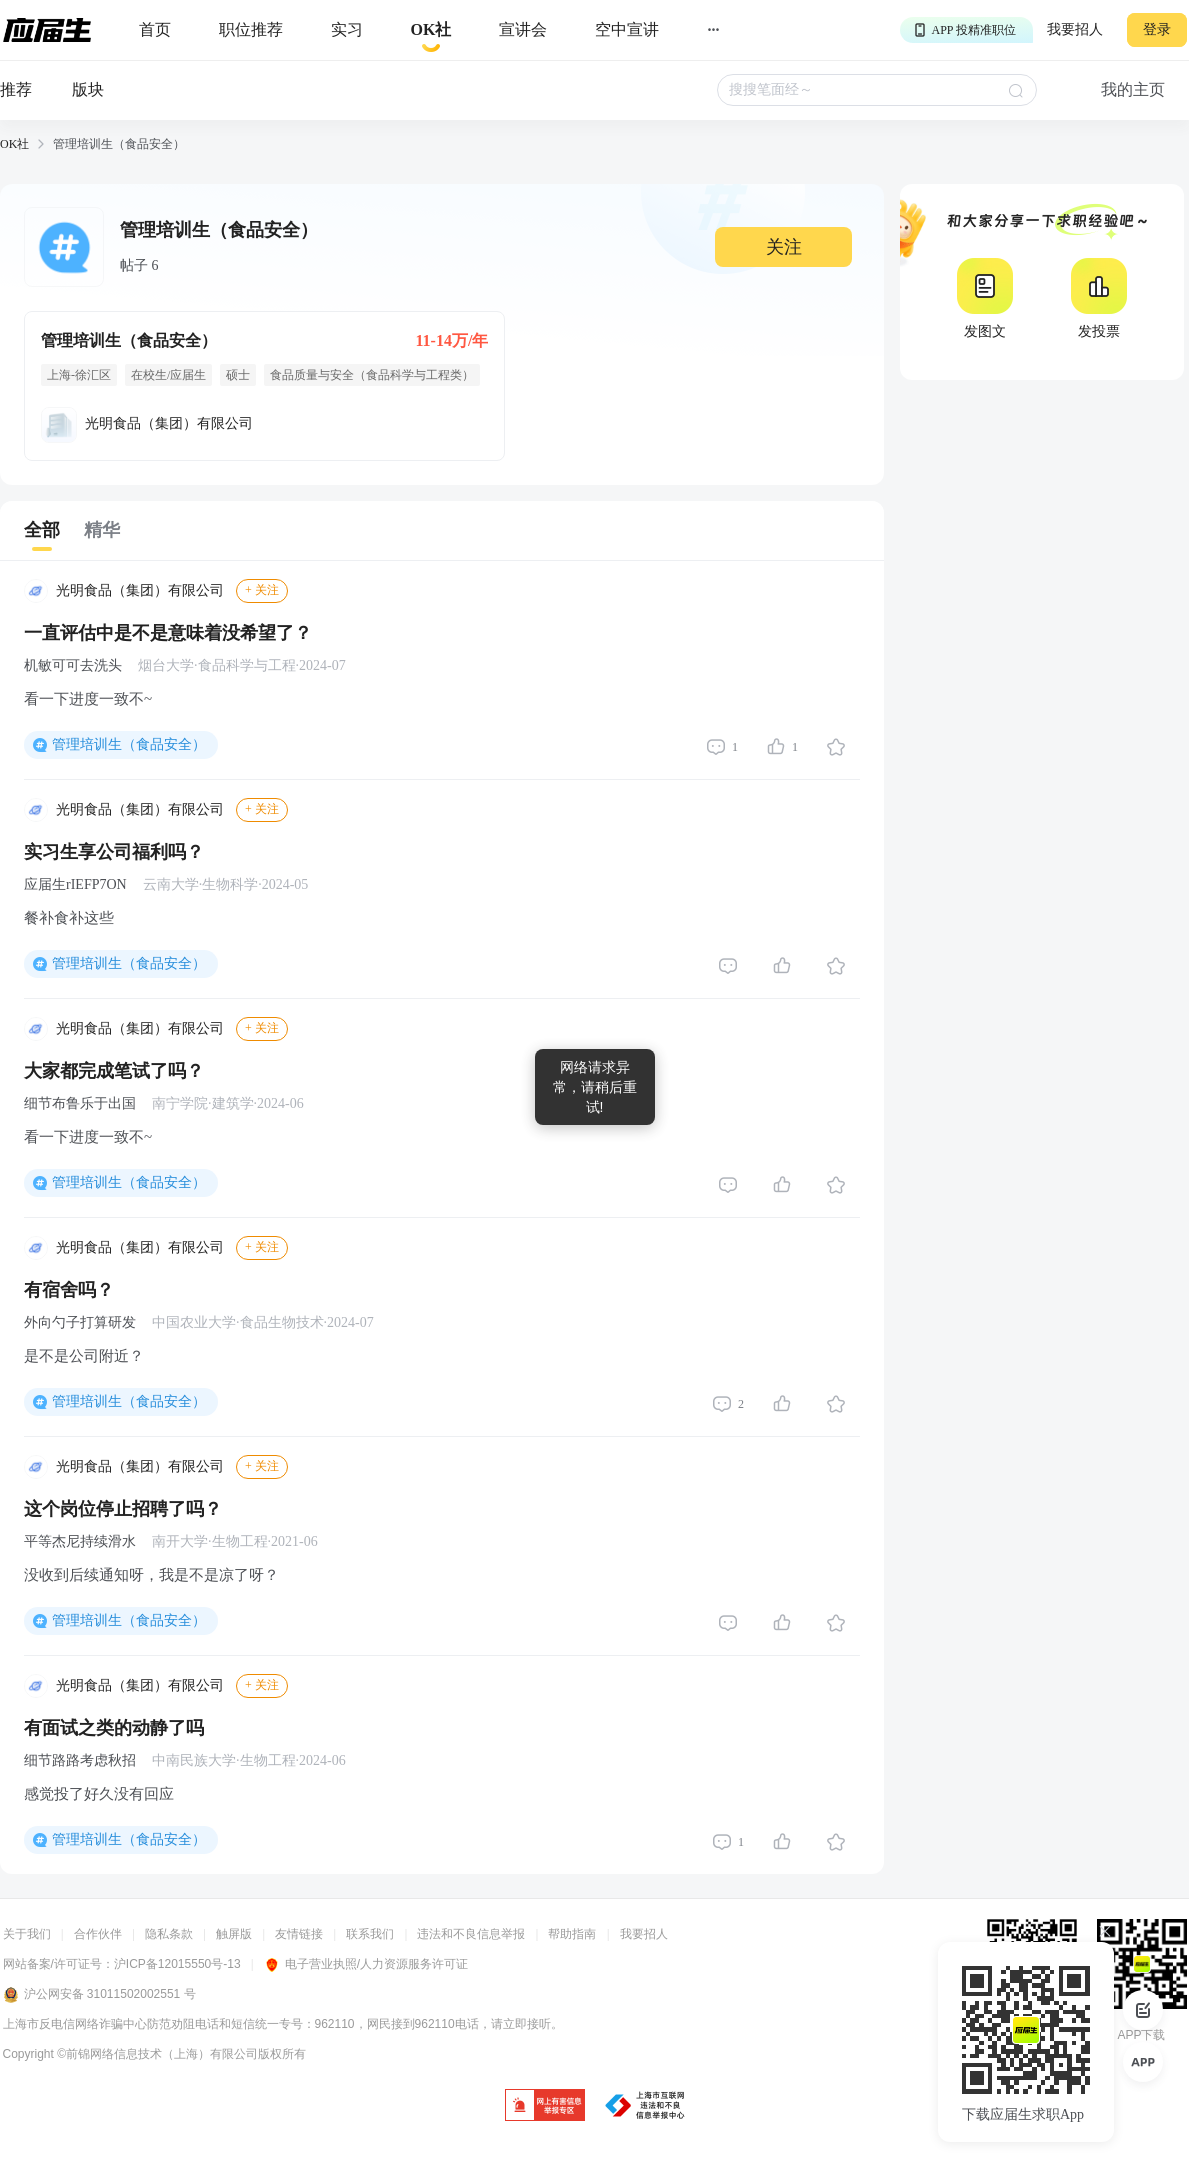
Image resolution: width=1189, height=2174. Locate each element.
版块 (88, 89)
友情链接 (299, 1934)
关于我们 (27, 1934)
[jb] (545, 2106)
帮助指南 (572, 1934)
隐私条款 (169, 1934)
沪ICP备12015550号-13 (177, 1964)
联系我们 (370, 1934)
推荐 (16, 89)
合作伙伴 (98, 1934)
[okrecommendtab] (431, 30)
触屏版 (234, 1934)
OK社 (14, 144)
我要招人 (1075, 29)
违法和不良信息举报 (471, 1934)
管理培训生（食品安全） (129, 744)
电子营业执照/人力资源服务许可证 (366, 1964)
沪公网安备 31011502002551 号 (99, 1995)
